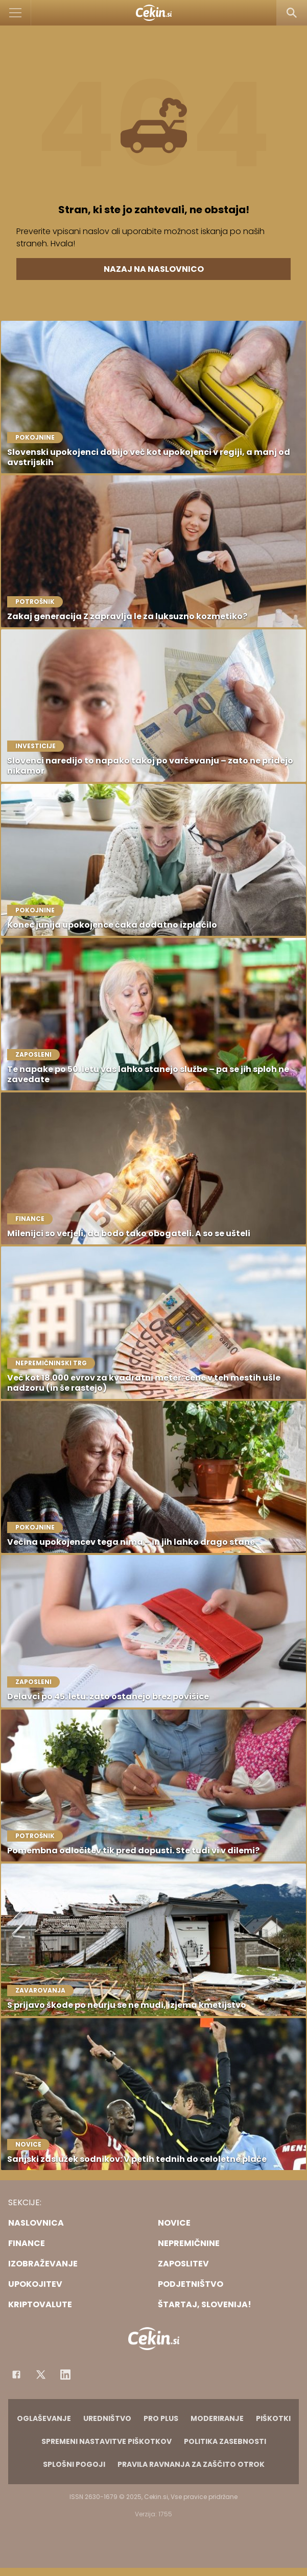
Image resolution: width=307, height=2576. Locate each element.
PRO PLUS (161, 2418)
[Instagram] (65, 2374)
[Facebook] (16, 2374)
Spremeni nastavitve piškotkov (106, 2441)
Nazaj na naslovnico (154, 269)
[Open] (15, 12)
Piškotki (273, 2418)
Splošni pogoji (74, 2464)
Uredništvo (107, 2418)
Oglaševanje (44, 2418)
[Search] (291, 12)
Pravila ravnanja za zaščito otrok (191, 2464)
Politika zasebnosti (225, 2441)
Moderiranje (217, 2418)
